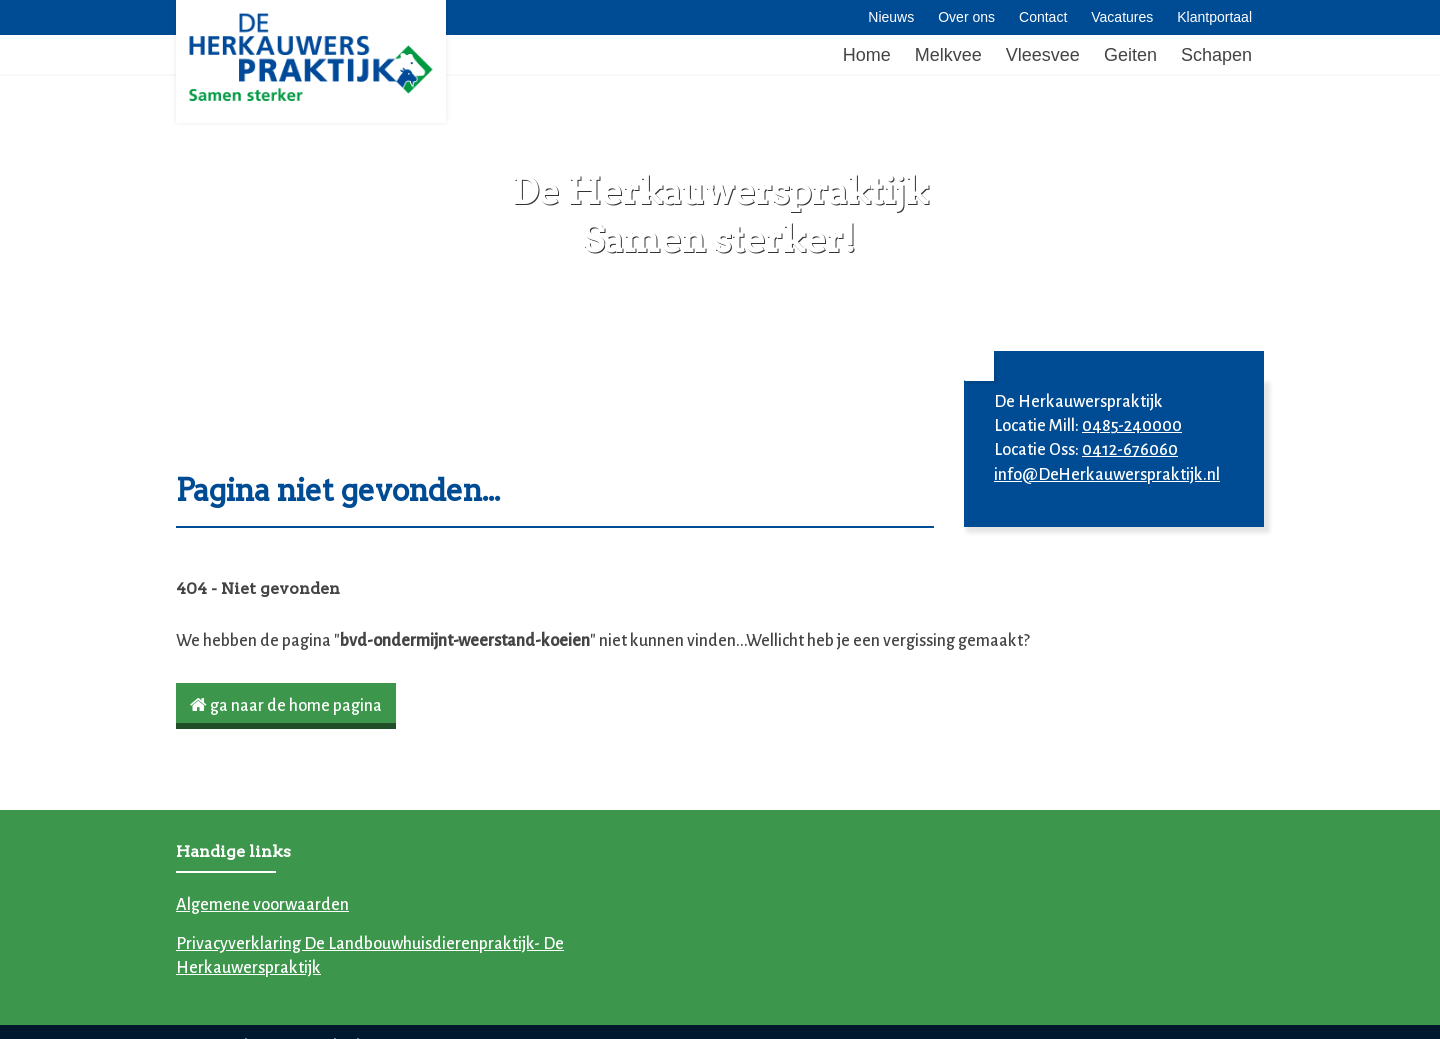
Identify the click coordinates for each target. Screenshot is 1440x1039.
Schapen (1216, 55)
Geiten (1130, 55)
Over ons (966, 17)
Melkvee (948, 55)
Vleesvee (1043, 55)
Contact (1043, 17)
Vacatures (1122, 17)
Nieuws (891, 17)
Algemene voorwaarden (262, 905)
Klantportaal (1214, 17)
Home (867, 55)
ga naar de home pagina (286, 705)
